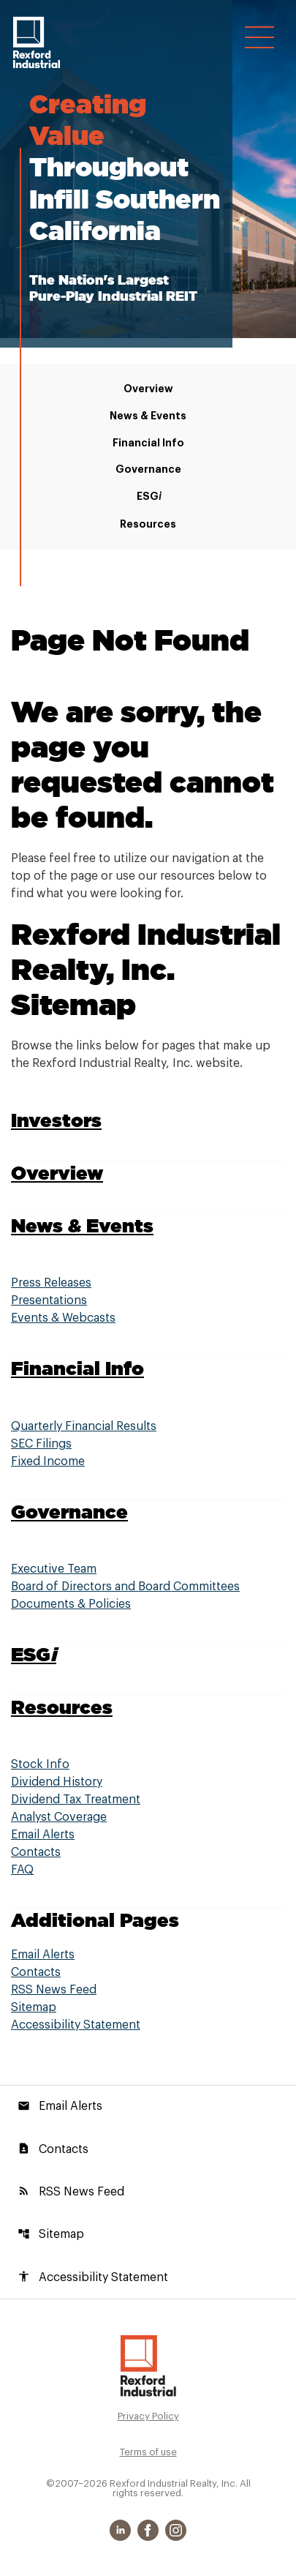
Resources (148, 524)
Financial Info (148, 443)
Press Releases (51, 1283)
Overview (148, 388)
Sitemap (33, 2007)
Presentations (49, 1300)
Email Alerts (43, 1835)
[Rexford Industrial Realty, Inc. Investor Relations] (148, 2365)
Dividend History (56, 1782)
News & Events (148, 416)
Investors (56, 1120)
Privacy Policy (148, 2416)
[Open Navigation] (259, 37)
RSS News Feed (53, 1990)
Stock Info (40, 1764)
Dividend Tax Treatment (75, 1799)
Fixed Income (48, 1461)
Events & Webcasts (63, 1318)
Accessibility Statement (75, 2025)
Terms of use (148, 2452)
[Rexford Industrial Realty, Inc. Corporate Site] (36, 42)
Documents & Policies (71, 1604)
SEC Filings (41, 1444)
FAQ (22, 1870)
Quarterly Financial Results (83, 1426)
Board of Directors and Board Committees (125, 1586)
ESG (148, 496)
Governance (148, 469)
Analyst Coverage (59, 1817)
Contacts (36, 1852)
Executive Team (53, 1569)
